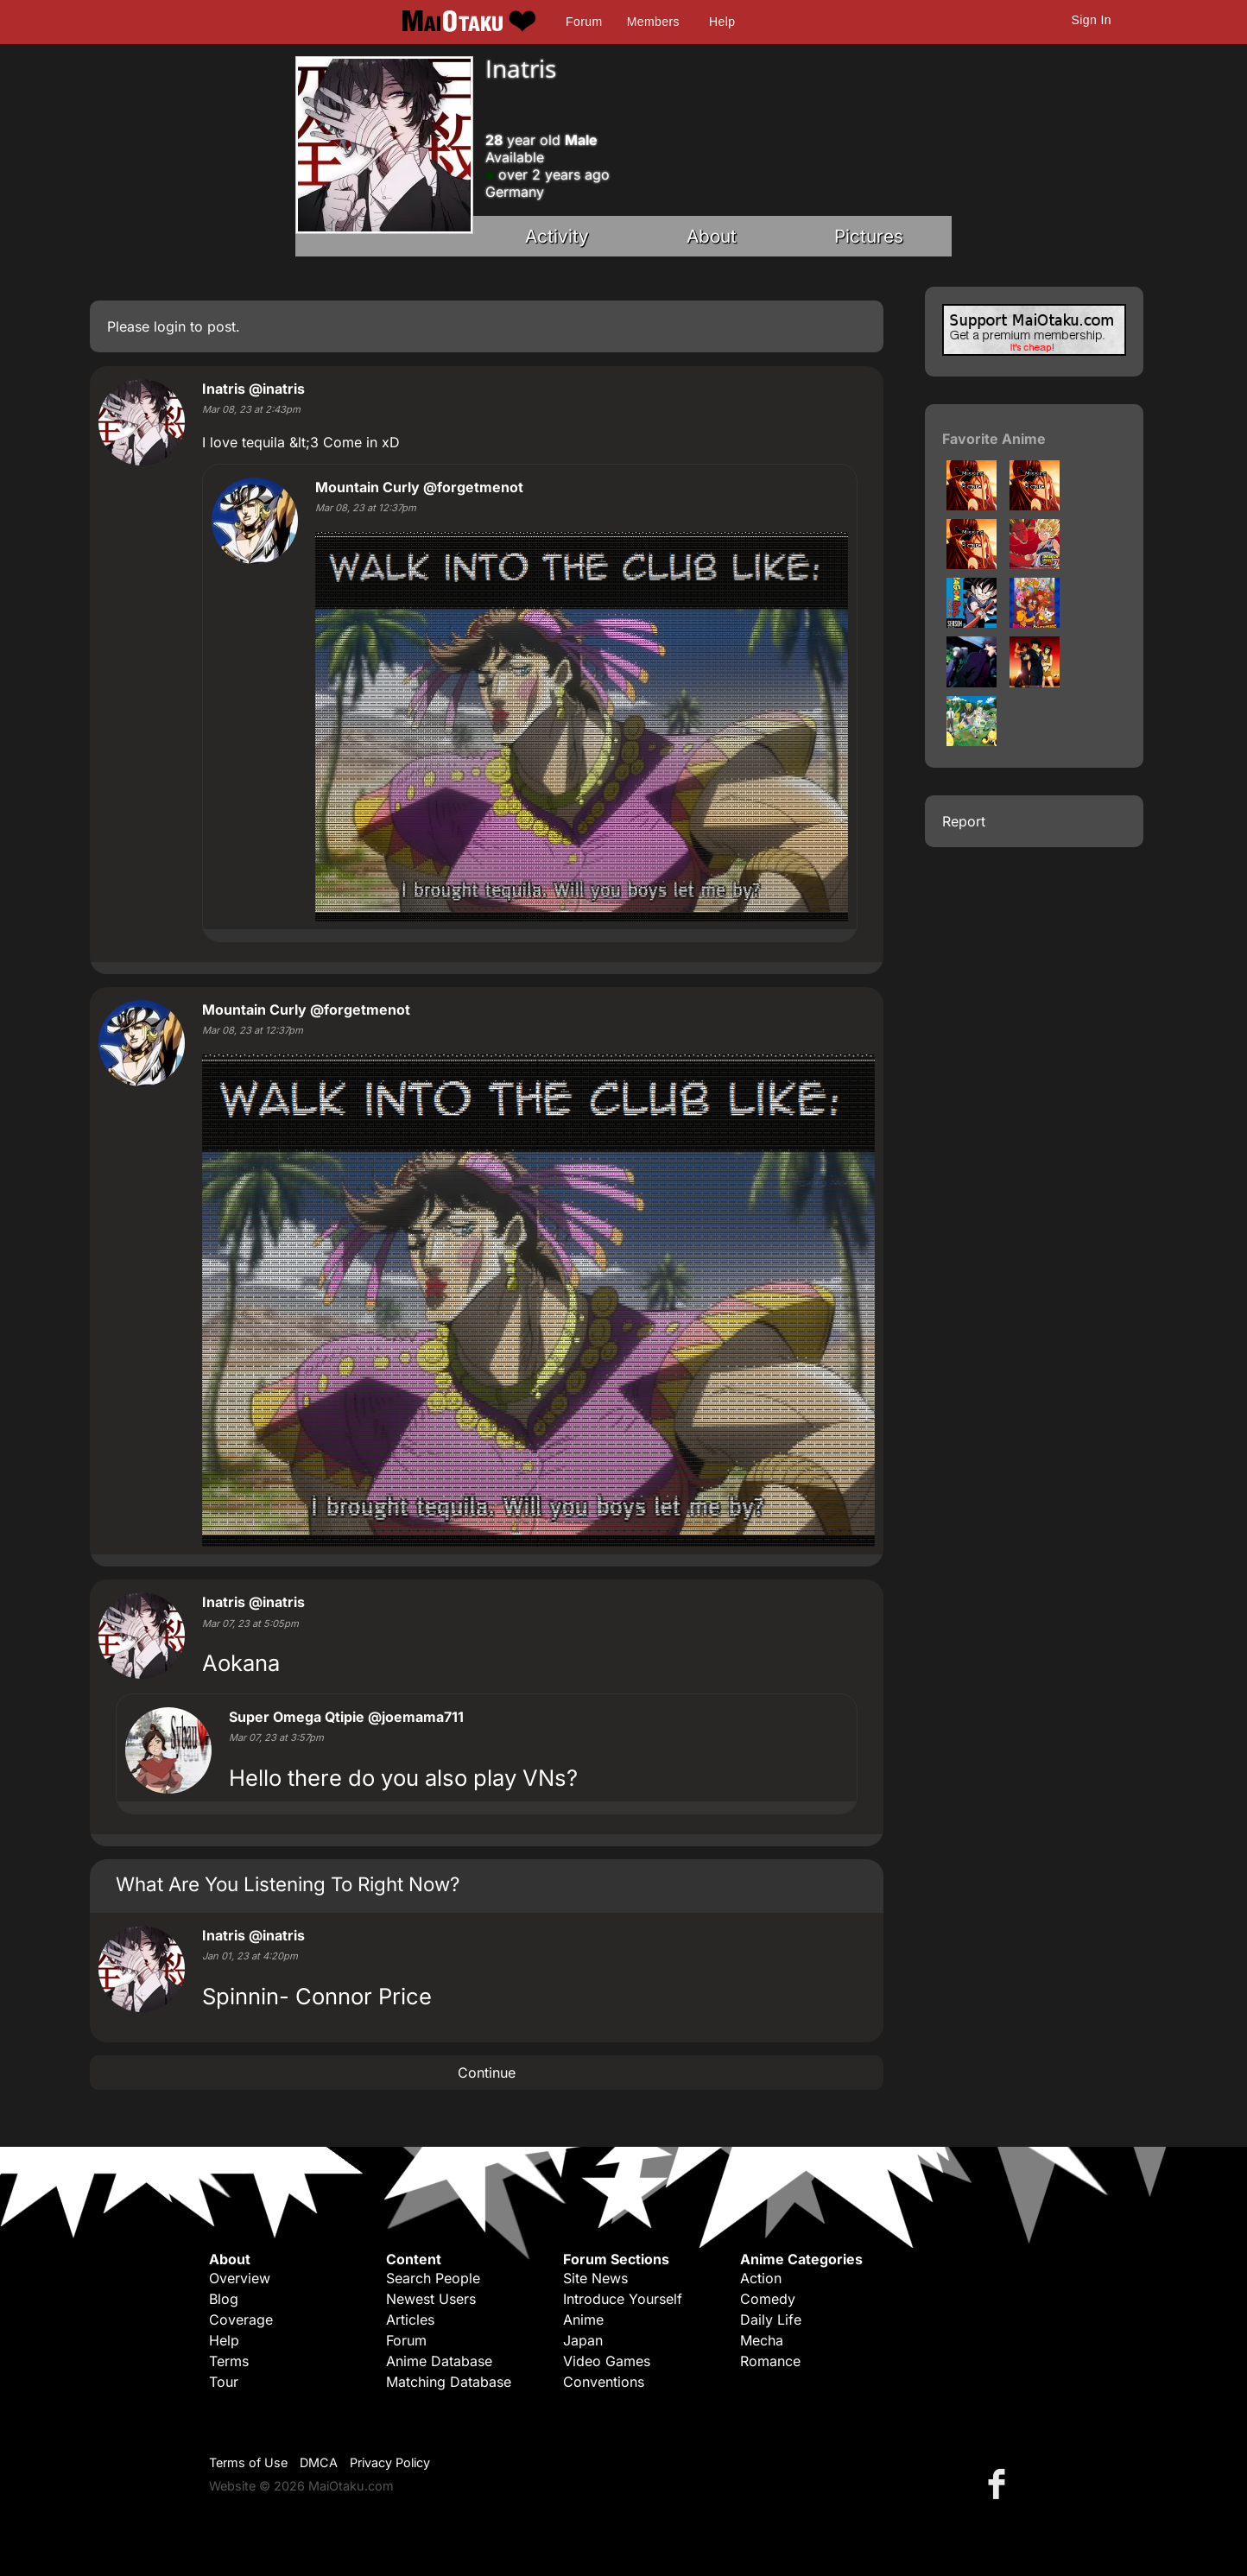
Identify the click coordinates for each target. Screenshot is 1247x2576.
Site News (595, 2278)
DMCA (319, 2462)
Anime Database (439, 2361)
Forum (584, 21)
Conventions (603, 2381)
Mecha (761, 2340)
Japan (583, 2340)
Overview (239, 2278)
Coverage (241, 2319)
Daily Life (770, 2319)
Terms (229, 2361)
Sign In (1091, 20)
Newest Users (431, 2298)
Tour (223, 2381)
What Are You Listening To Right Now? (287, 1884)
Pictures (868, 236)
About (712, 236)
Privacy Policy (390, 2462)
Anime (583, 2319)
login (170, 326)
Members (653, 21)
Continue (487, 2072)
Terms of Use (248, 2462)
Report (963, 821)
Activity (557, 236)
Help (722, 21)
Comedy (767, 2298)
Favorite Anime (994, 438)
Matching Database (448, 2381)
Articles (410, 2319)
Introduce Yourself (622, 2298)
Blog (223, 2298)
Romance (770, 2361)
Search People (433, 2278)
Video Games (606, 2361)
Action (761, 2278)
